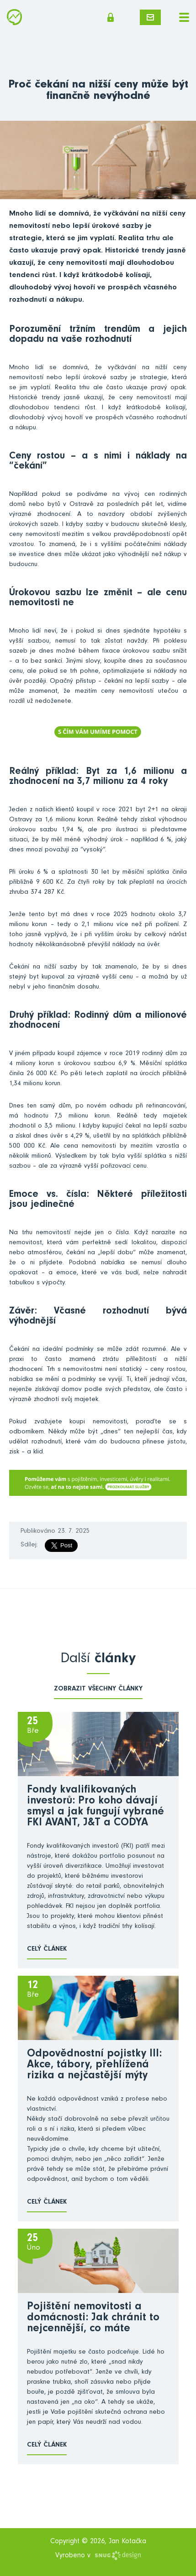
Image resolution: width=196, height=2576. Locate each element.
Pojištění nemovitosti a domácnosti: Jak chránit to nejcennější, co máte (93, 2318)
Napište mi (150, 17)
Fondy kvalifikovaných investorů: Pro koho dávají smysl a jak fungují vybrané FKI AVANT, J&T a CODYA (95, 1807)
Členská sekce (110, 17)
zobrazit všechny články (98, 1689)
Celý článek (47, 1949)
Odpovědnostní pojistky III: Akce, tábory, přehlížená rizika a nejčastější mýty (94, 2065)
